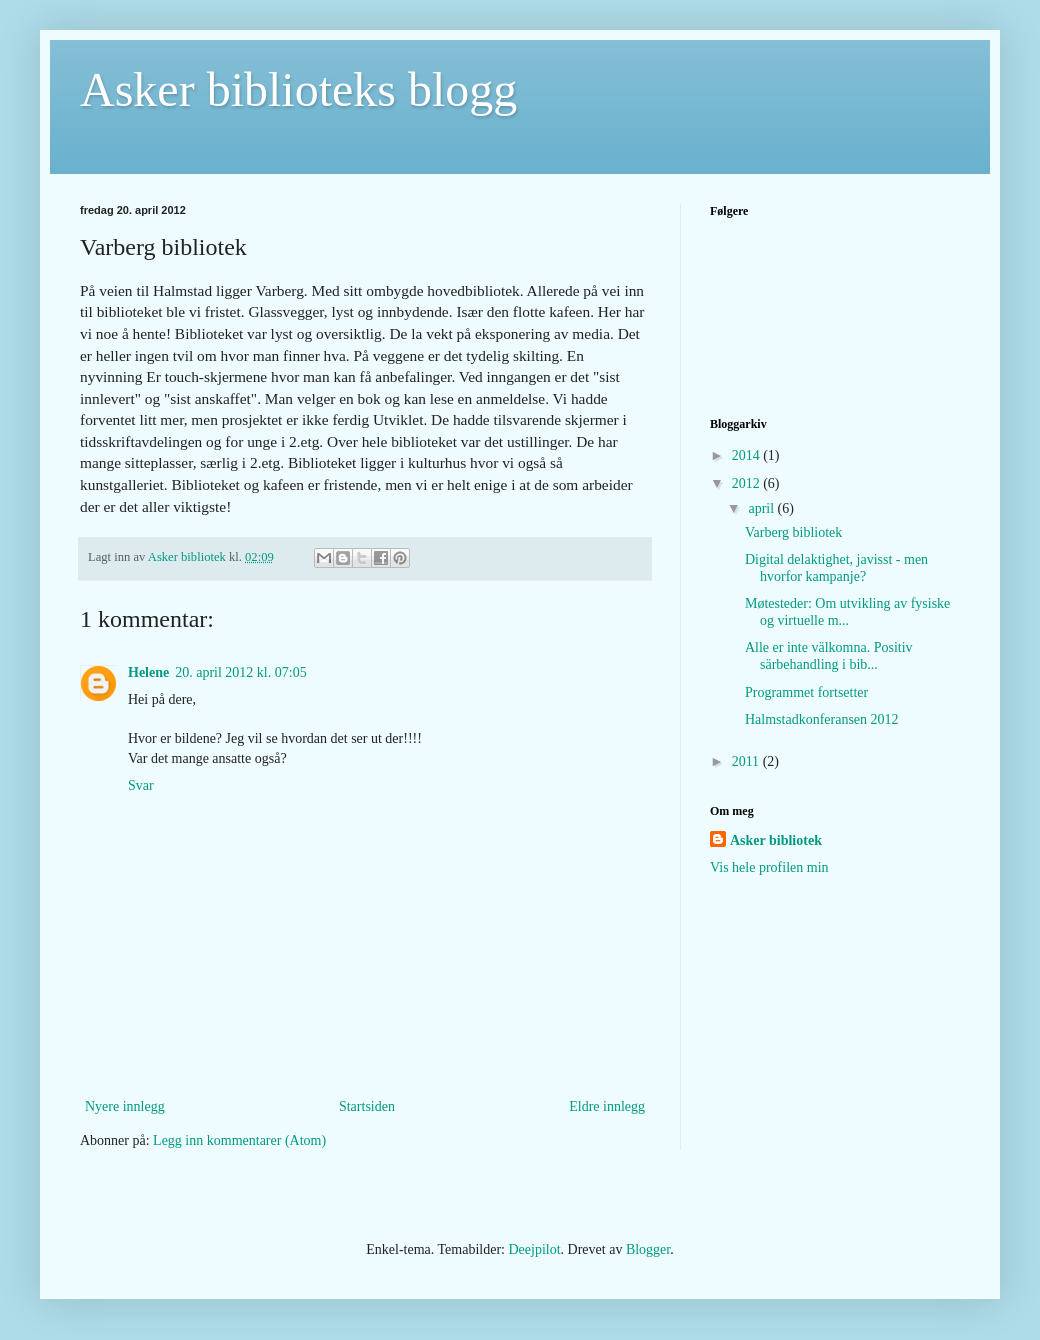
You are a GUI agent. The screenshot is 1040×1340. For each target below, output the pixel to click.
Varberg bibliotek (793, 532)
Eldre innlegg (607, 1106)
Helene (148, 672)
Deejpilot (534, 1249)
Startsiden (367, 1106)
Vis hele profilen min (769, 867)
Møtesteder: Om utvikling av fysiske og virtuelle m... (847, 612)
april (762, 508)
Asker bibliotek (776, 840)
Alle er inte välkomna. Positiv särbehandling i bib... (829, 656)
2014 (748, 455)
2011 (747, 761)
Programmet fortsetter (806, 692)
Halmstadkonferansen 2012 (822, 719)
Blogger (648, 1249)
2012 (748, 483)
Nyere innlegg (125, 1106)
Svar (141, 785)
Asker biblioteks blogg (298, 89)
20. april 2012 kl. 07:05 (240, 672)
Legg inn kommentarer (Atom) (239, 1140)
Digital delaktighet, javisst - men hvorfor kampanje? (836, 568)
